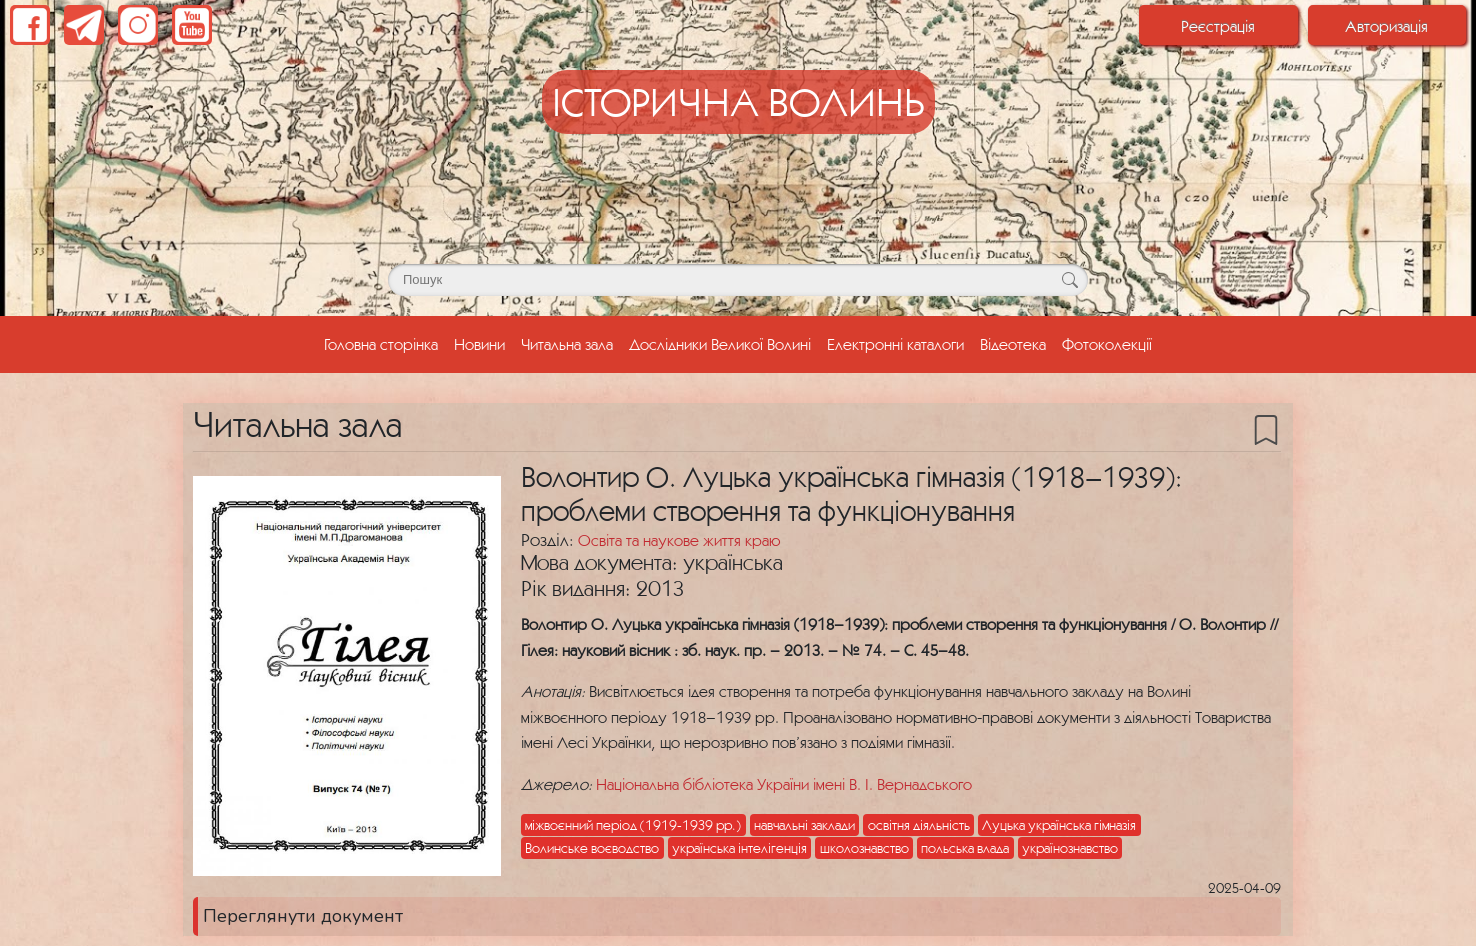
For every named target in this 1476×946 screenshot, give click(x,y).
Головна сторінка (385, 342)
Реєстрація (1218, 26)
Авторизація (1386, 26)
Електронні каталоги (895, 344)
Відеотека (1013, 344)
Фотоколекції (1107, 344)
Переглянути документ (303, 916)
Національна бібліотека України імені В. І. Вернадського (784, 784)
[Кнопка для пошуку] (1069, 280)
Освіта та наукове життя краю (679, 540)
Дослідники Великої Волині (720, 344)
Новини (479, 344)
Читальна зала (567, 344)
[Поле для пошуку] (738, 280)
